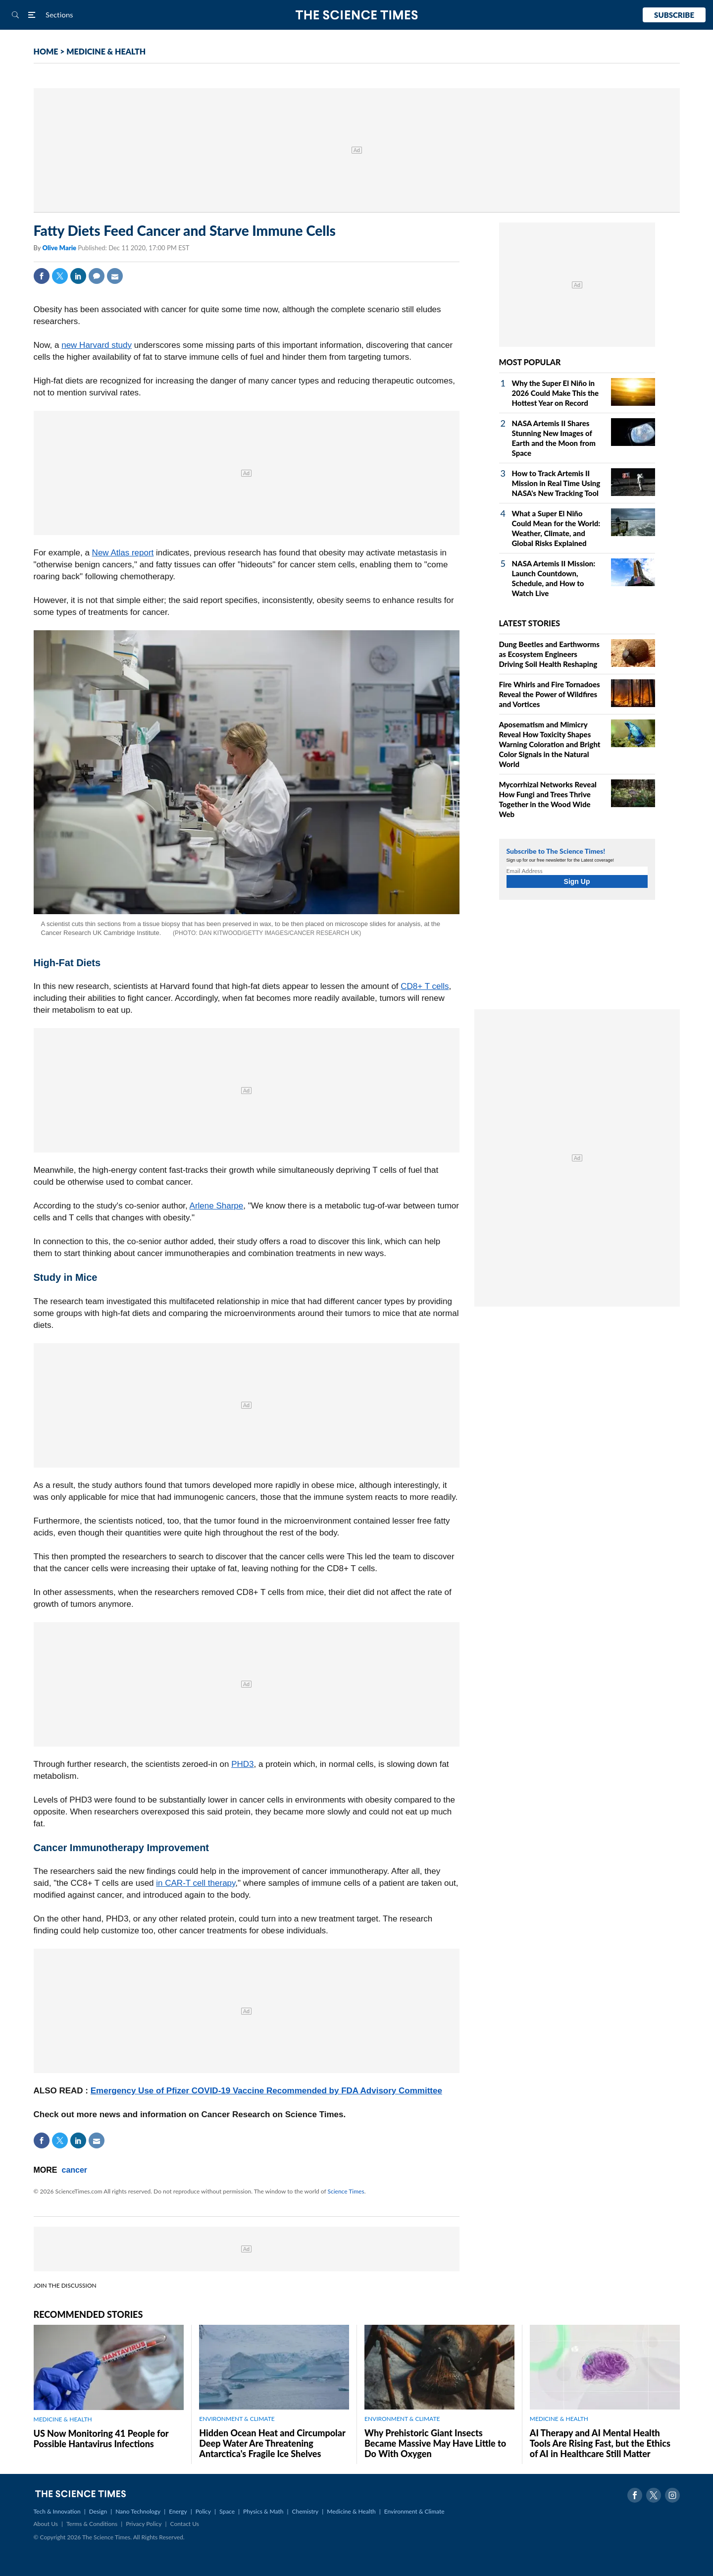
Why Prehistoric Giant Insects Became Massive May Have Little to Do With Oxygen (435, 2443)
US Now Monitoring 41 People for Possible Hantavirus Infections (101, 2438)
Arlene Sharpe (217, 1205)
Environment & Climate (414, 2511)
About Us (46, 2523)
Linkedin (78, 276)
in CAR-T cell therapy (195, 1883)
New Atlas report (123, 552)
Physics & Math (263, 2511)
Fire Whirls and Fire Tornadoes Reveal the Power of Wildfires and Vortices (549, 694)
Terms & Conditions (91, 2523)
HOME (46, 51)
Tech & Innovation (57, 2511)
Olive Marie (60, 248)
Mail (115, 276)
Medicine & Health (351, 2511)
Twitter (60, 276)
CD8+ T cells (425, 986)
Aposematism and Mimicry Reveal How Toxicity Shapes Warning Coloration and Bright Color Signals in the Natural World (550, 744)
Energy (178, 2511)
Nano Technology (137, 2511)
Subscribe (674, 14)
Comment (96, 276)
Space (227, 2511)
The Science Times (357, 15)
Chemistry (305, 2511)
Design (98, 2511)
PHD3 (242, 1764)
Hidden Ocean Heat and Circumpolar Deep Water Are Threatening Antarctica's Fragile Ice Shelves (272, 2443)
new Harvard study (96, 345)
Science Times (346, 2191)
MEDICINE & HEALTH (106, 51)
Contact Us (184, 2523)
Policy (203, 2511)
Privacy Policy (143, 2523)
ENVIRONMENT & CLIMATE (236, 2418)
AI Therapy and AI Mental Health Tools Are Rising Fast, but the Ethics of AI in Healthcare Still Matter (600, 2443)
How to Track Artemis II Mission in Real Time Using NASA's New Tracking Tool (556, 483)
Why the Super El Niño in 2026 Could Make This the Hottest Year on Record (555, 393)
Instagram (672, 2495)
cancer (75, 2170)
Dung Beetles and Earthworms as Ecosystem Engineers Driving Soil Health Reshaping (549, 654)
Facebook (42, 276)
